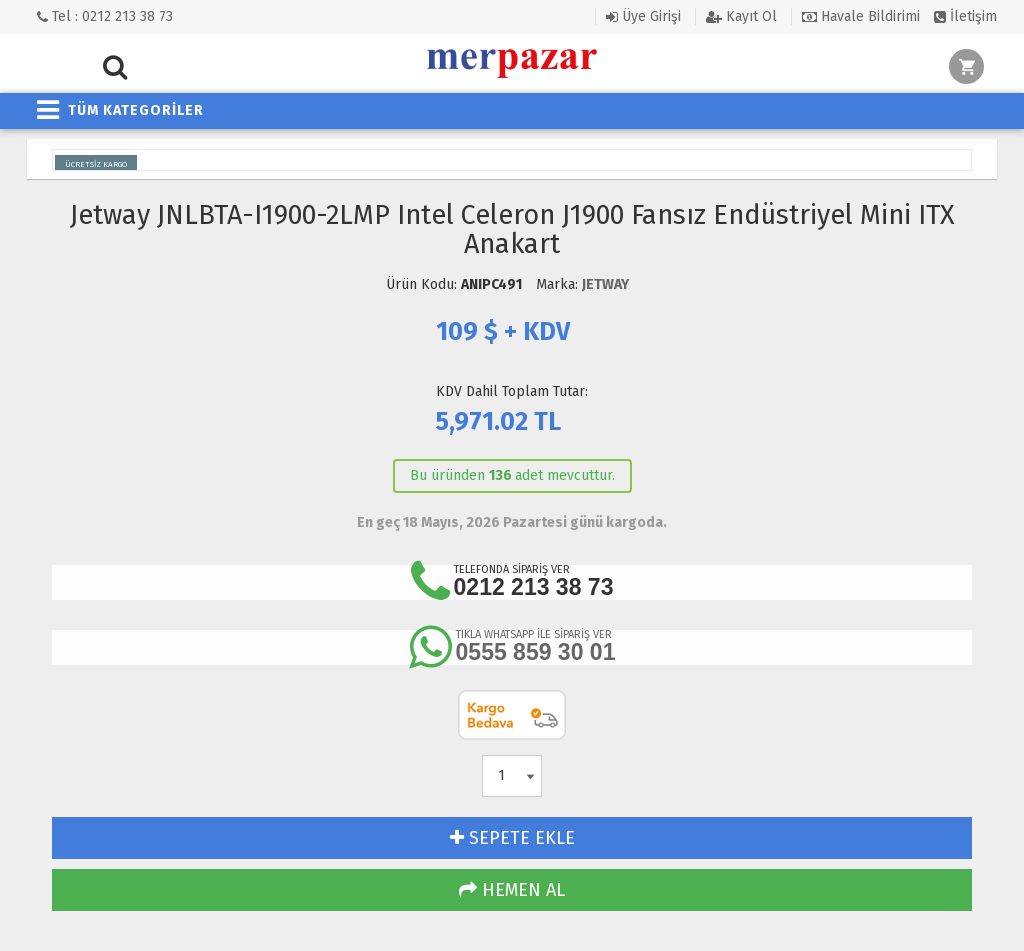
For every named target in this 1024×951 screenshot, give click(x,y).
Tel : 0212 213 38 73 (105, 16)
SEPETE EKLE (512, 838)
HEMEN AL (512, 890)
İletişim (965, 16)
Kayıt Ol (741, 16)
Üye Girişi (643, 16)
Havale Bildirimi (861, 16)
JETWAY (605, 284)
